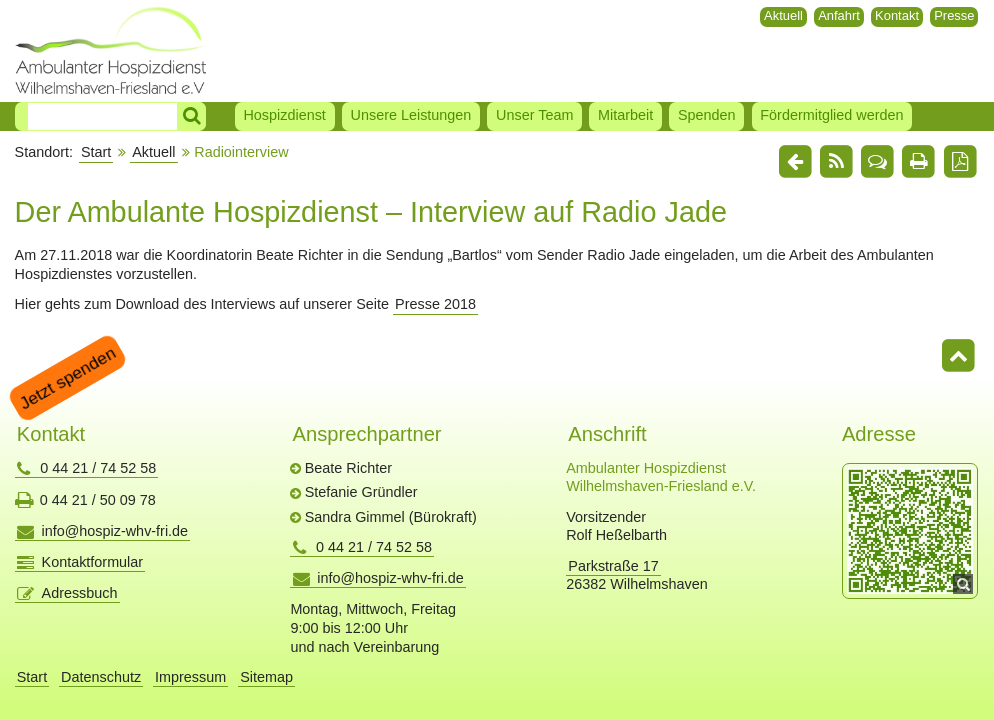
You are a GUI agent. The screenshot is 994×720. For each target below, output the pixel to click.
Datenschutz (101, 677)
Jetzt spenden (67, 377)
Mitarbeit (625, 115)
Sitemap (266, 677)
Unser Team (534, 115)
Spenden (707, 115)
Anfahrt (839, 15)
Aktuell (783, 15)
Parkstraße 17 (613, 566)
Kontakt (897, 15)
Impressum (190, 677)
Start (96, 152)
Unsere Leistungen (411, 115)
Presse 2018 (435, 304)
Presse (954, 15)
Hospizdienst (284, 115)
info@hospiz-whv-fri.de (115, 531)
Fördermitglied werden (831, 115)
